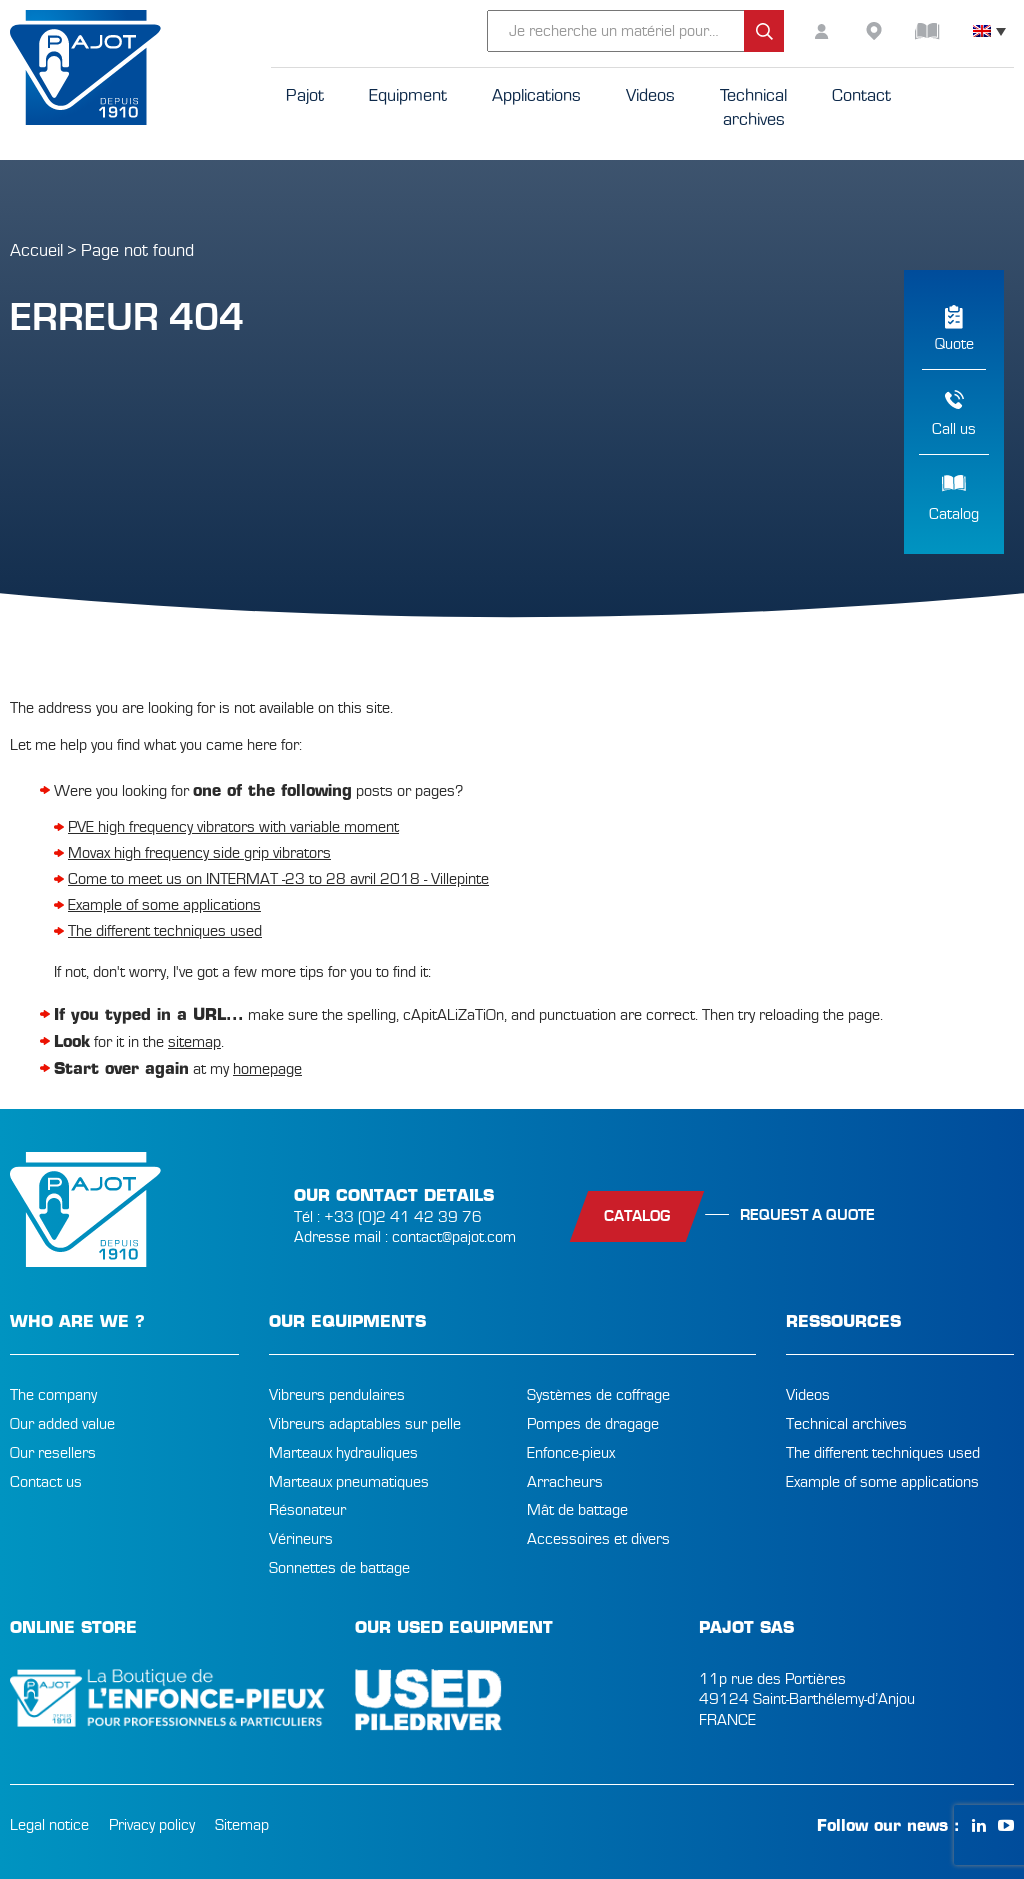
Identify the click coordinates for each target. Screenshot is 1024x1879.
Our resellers (53, 1453)
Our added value (62, 1424)
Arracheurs (565, 1482)
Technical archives (846, 1424)
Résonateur (307, 1510)
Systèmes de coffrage (598, 1395)
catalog (637, 1216)
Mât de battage (577, 1510)
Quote (954, 344)
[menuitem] (989, 31)
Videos (808, 1395)
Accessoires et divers (598, 1539)
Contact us (46, 1482)
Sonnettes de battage (339, 1568)
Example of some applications (164, 905)
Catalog (954, 514)
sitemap (194, 1042)
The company (53, 1395)
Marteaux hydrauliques (343, 1453)
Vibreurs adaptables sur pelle (365, 1424)
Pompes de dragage (593, 1424)
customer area (840, 31)
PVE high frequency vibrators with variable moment (233, 827)
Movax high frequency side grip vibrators (199, 853)
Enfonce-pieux (571, 1453)
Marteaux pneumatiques (349, 1482)
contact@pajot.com (454, 1237)
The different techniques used (165, 931)
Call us (954, 429)
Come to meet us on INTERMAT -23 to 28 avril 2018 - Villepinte (278, 879)
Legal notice (49, 1825)
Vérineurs (301, 1539)
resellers (890, 31)
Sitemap (242, 1825)
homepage (267, 1069)
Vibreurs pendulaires (337, 1395)
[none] (989, 31)
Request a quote (807, 1215)
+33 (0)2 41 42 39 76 (403, 1217)
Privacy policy (152, 1825)
